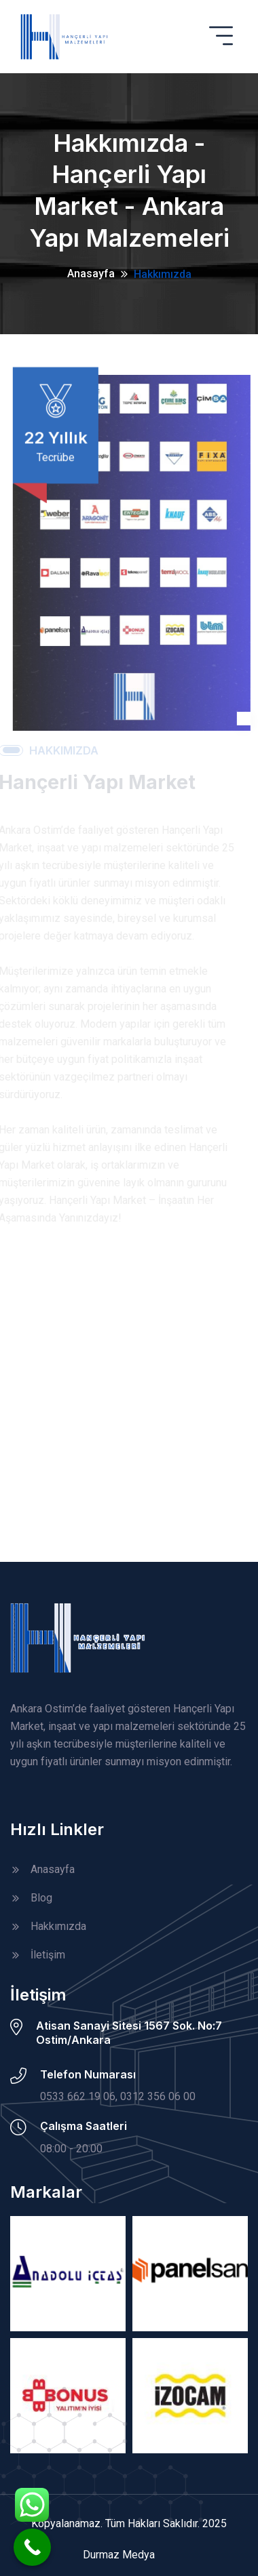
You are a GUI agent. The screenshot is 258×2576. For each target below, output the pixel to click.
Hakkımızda (162, 274)
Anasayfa (91, 273)
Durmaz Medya (119, 2554)
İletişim (48, 1954)
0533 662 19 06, (78, 2096)
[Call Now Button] (32, 2547)
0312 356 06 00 (158, 2096)
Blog (41, 1897)
